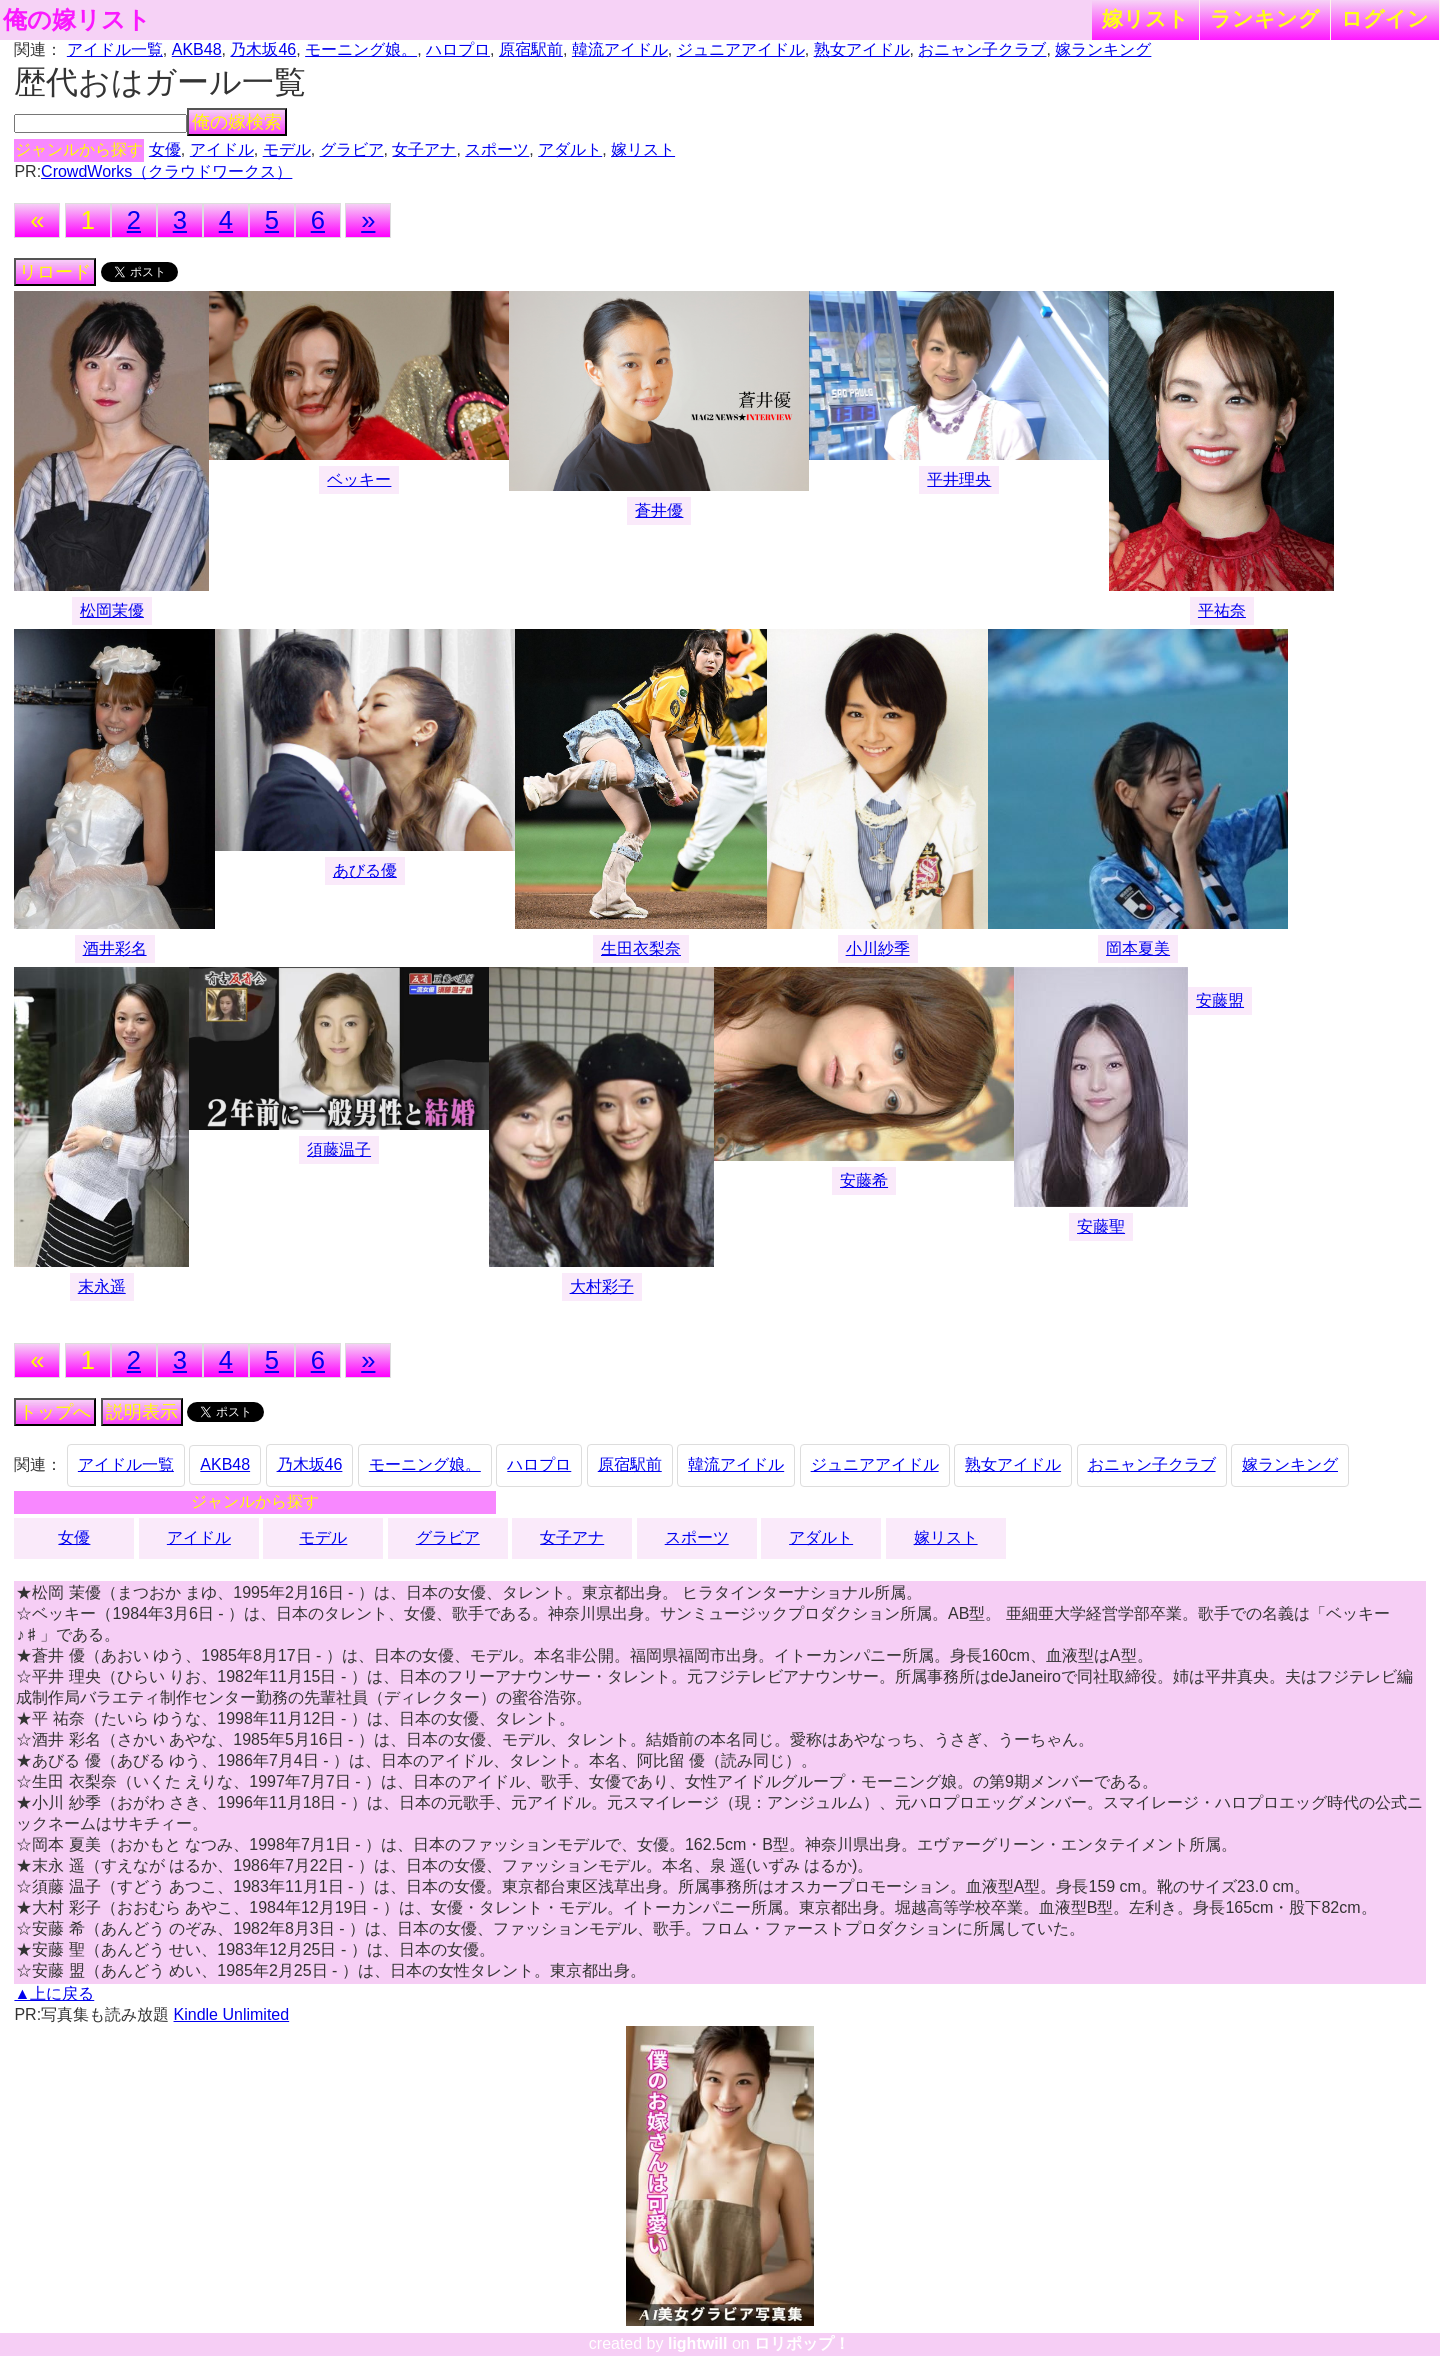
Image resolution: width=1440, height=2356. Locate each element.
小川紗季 (878, 948)
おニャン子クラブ (982, 49)
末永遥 (102, 1286)
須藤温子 (339, 1149)
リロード (55, 272)
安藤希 (864, 1180)
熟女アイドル (862, 49)
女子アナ (424, 149)
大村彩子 (602, 1286)
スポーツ (497, 149)
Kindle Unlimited (232, 2014)
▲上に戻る (54, 1993)
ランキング (1265, 18)
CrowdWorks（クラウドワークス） (166, 171)
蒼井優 (659, 510)
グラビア (352, 149)
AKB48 (197, 49)
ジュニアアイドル (741, 49)
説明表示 (142, 1412)
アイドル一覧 (115, 49)
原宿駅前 (531, 49)
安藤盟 (1220, 1000)
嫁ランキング (1103, 49)
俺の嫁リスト (77, 20)
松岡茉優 (112, 610)
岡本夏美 (1138, 948)
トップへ (55, 1412)
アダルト (570, 149)
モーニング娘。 (361, 49)
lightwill (698, 2343)
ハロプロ (458, 49)
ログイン (1385, 18)
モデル (287, 149)
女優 (165, 149)
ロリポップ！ (802, 2343)
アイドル (222, 149)
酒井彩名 (115, 948)
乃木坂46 (263, 49)
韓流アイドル (620, 49)
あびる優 (365, 870)
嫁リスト (1145, 18)
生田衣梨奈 (641, 948)
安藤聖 (1101, 1226)
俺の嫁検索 (237, 122)
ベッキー (359, 479)
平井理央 (959, 479)
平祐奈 (1222, 610)
